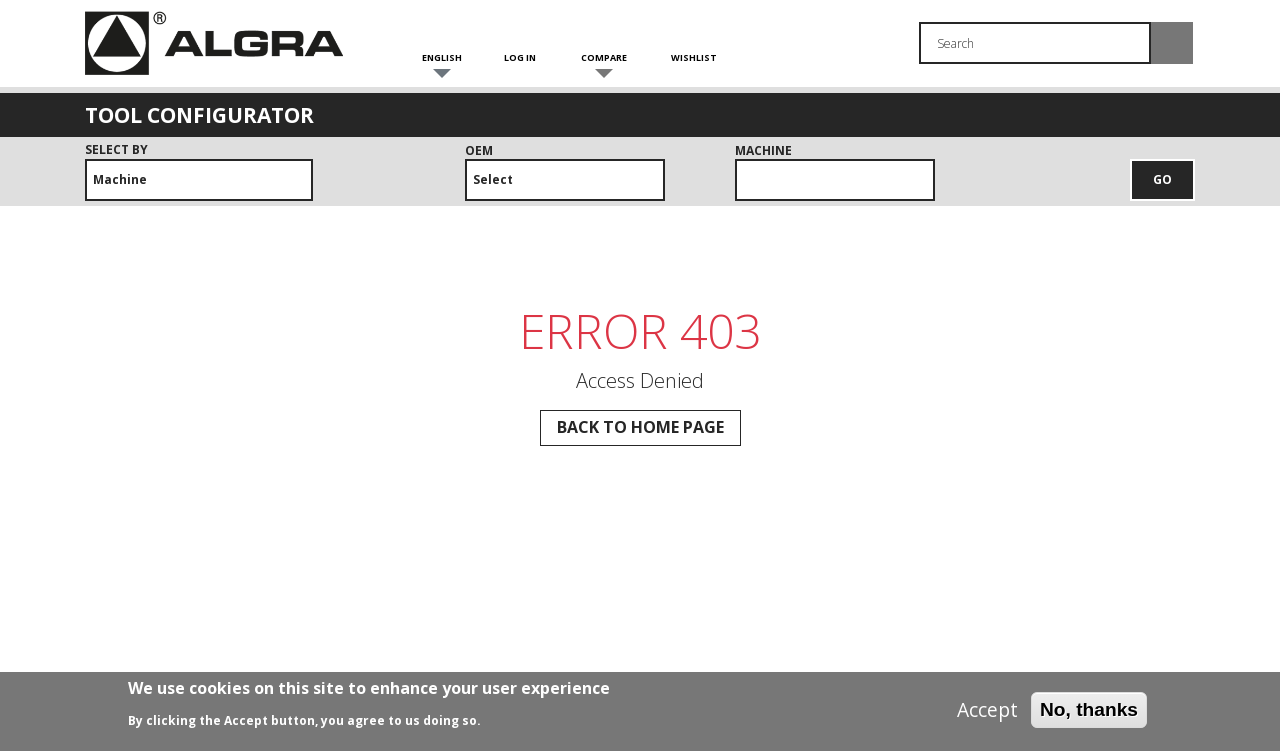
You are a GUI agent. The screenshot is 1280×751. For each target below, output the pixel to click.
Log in (520, 57)
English (442, 57)
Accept (987, 715)
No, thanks (1089, 714)
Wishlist (694, 57)
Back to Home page (640, 427)
